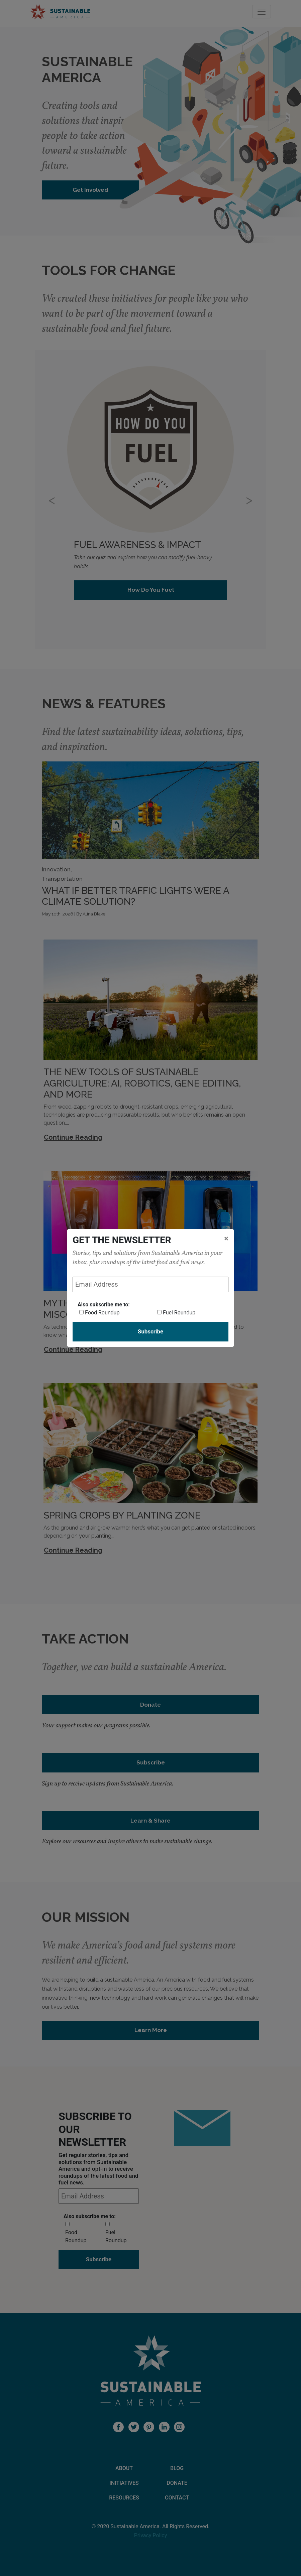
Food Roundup (102, 1312)
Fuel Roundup (179, 1312)
